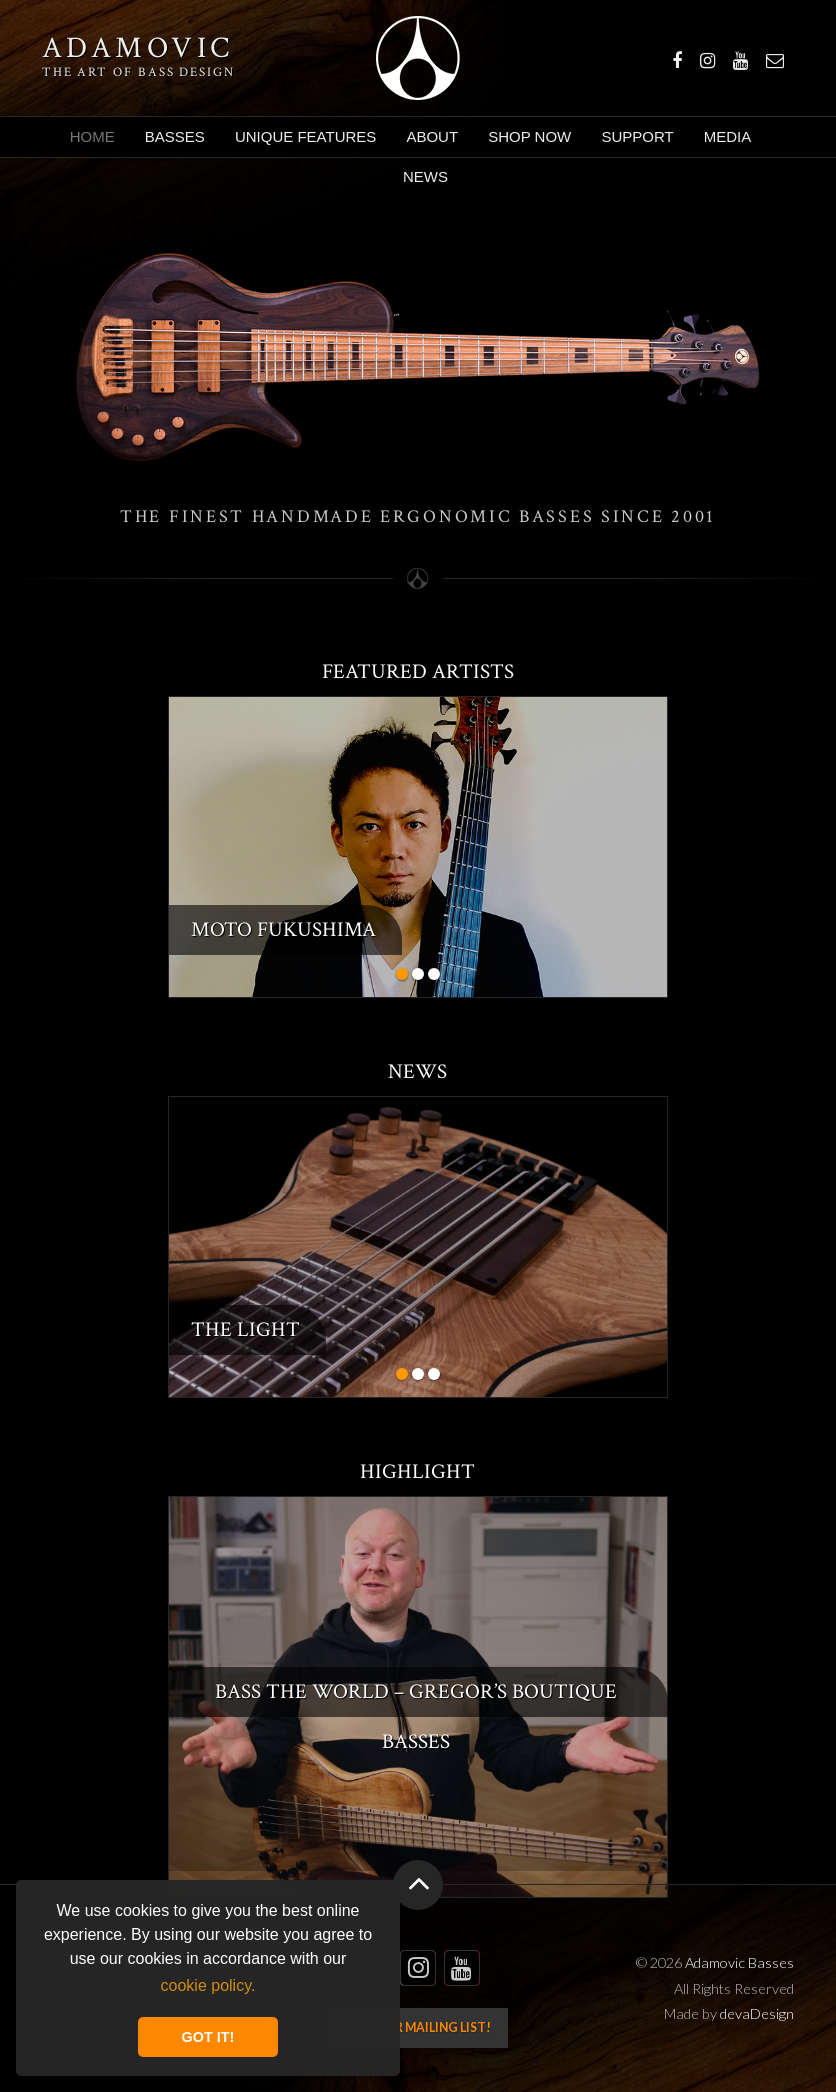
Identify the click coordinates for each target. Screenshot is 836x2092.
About (432, 136)
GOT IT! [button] (208, 2037)
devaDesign (757, 2013)
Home (92, 136)
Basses (175, 136)
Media (728, 136)
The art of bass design (138, 72)
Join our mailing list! (417, 2027)
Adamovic (138, 49)
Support (637, 136)
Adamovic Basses (417, 58)
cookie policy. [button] (208, 1985)
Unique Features (305, 136)
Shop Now (529, 136)
